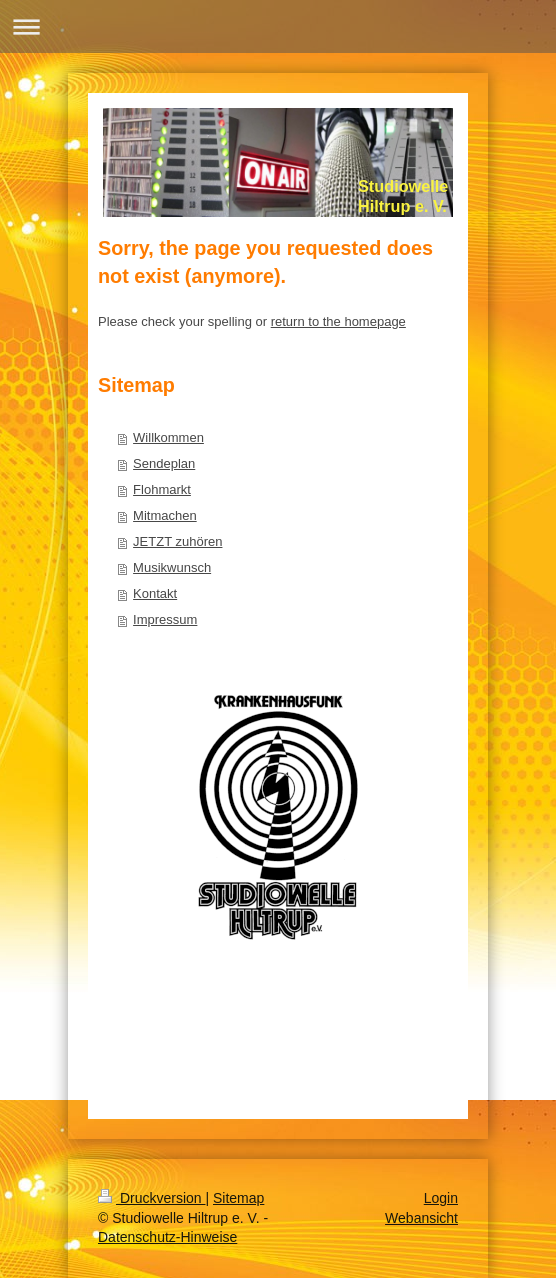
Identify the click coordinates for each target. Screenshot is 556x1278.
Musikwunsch (172, 567)
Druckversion (151, 1198)
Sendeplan (164, 463)
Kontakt (155, 593)
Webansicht (421, 1218)
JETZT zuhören (177, 541)
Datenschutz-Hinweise (167, 1237)
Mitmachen (165, 515)
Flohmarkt (162, 489)
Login (441, 1198)
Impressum (165, 619)
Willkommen (168, 437)
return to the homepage (338, 321)
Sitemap (238, 1198)
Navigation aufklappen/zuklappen (278, 26)
